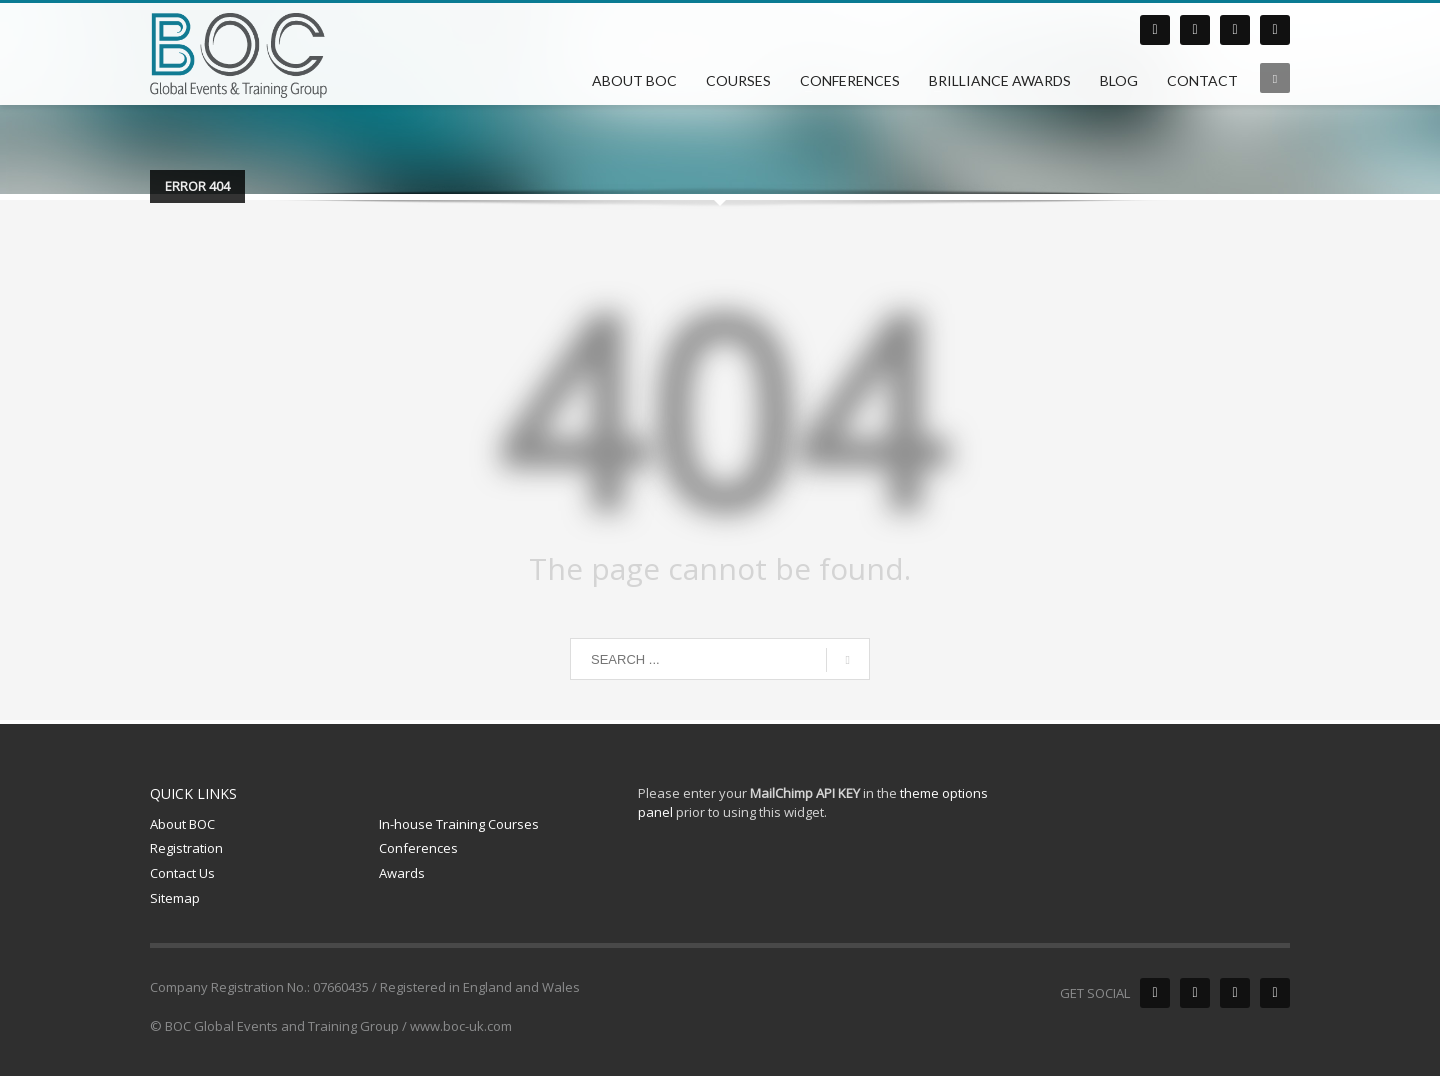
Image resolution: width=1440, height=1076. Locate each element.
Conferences (418, 848)
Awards (402, 873)
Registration (186, 848)
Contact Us (182, 873)
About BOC (182, 824)
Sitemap (175, 898)
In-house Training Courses (459, 824)
